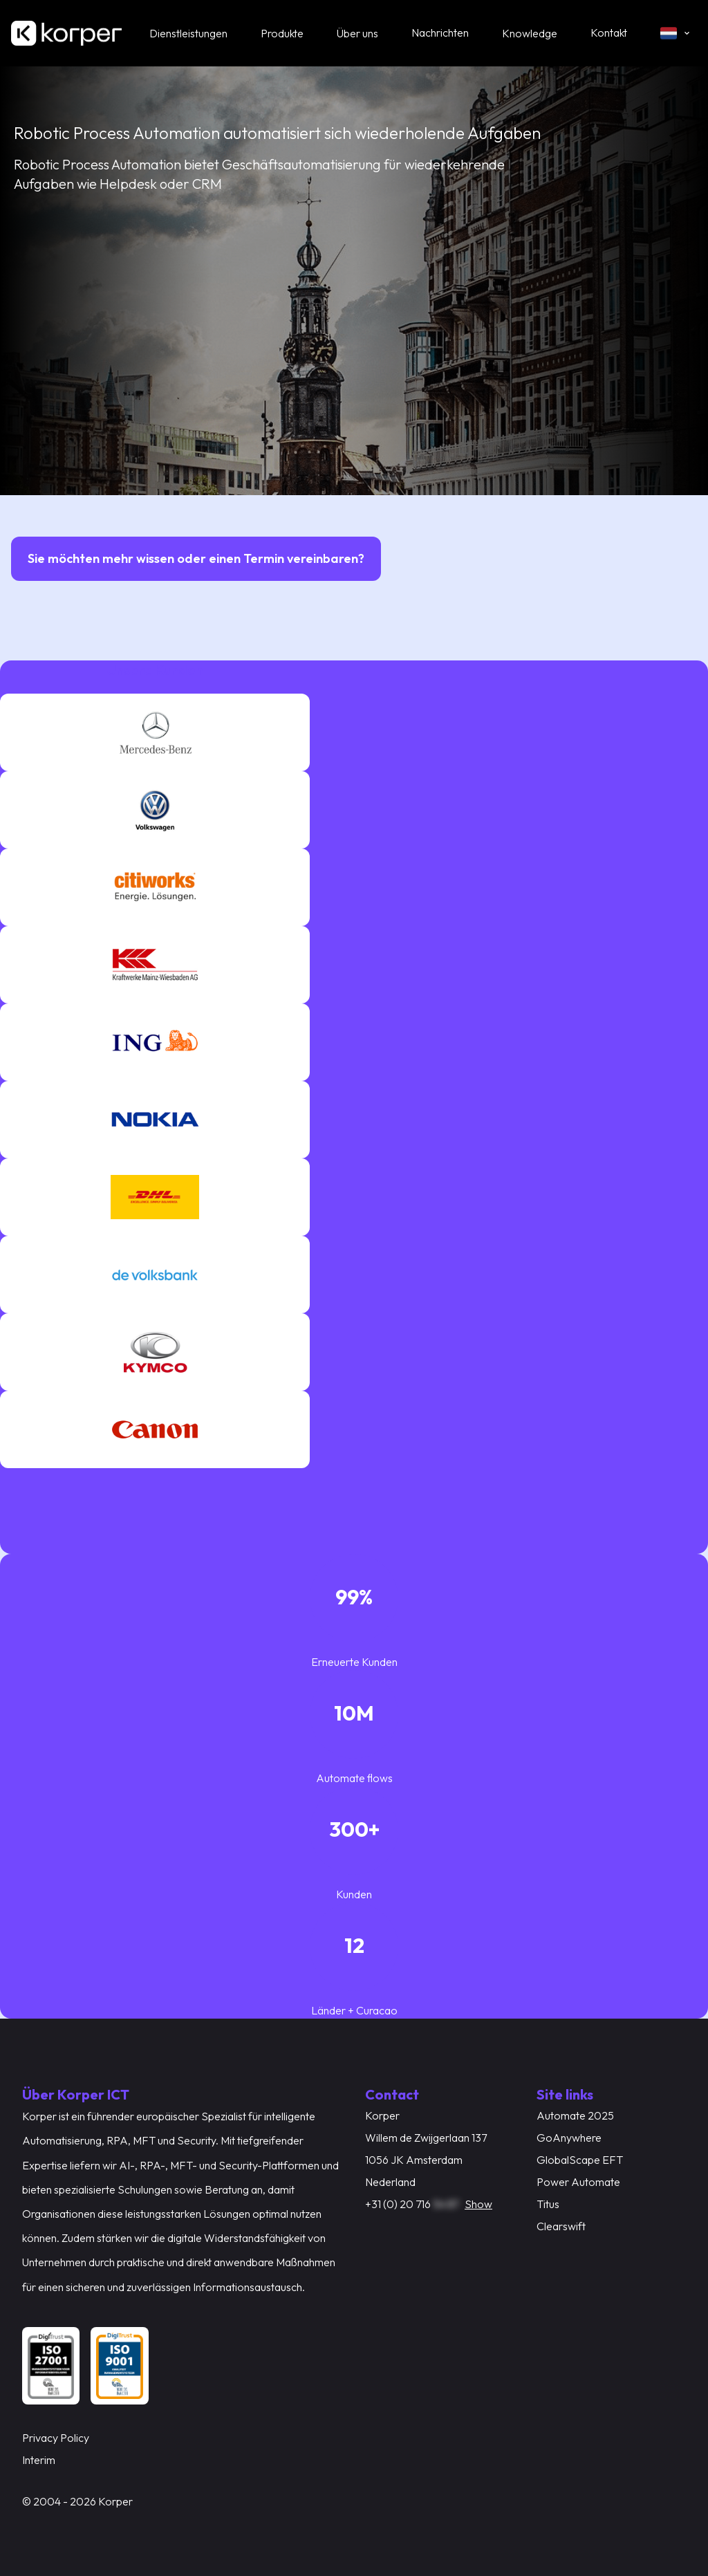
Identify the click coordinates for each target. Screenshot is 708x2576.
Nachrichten (440, 32)
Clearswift (561, 2226)
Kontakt (608, 32)
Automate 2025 (575, 2115)
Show (478, 2204)
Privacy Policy (55, 2438)
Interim (38, 2460)
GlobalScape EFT (580, 2160)
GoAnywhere (569, 2137)
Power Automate (578, 2182)
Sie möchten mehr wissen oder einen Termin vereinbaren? (196, 558)
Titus (548, 2204)
